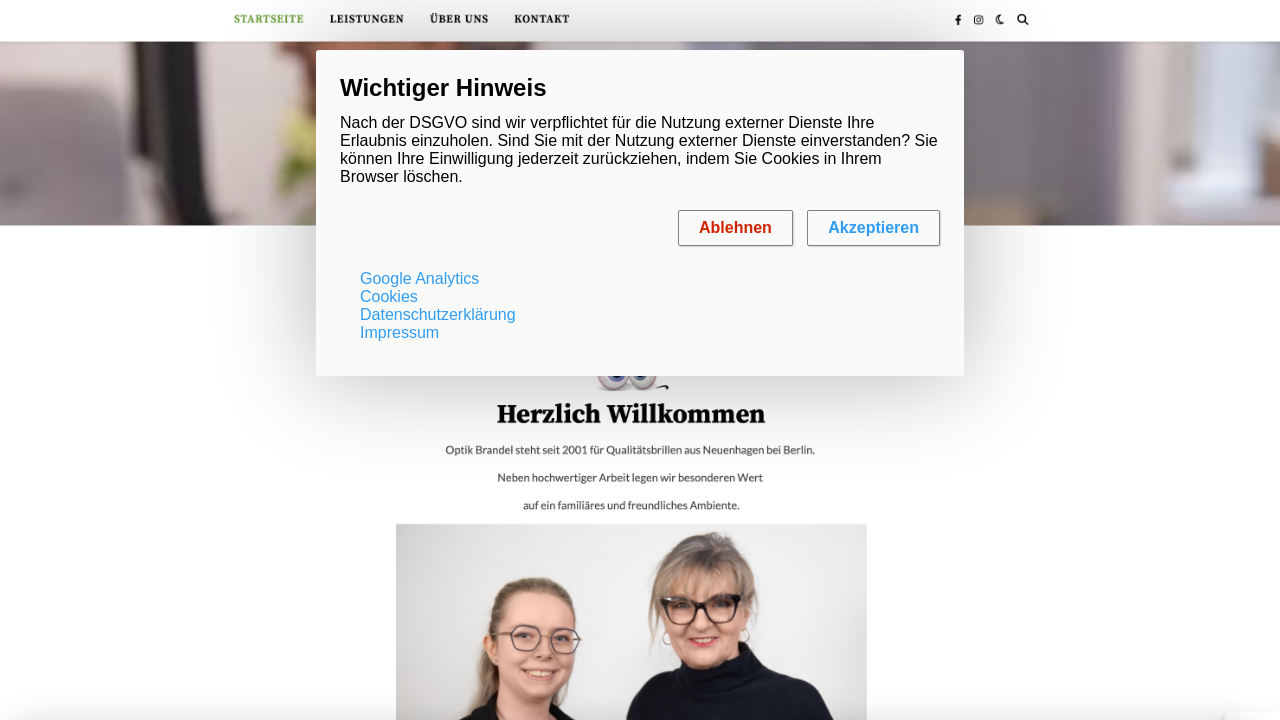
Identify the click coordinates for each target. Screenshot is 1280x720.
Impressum (399, 332)
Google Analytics (419, 278)
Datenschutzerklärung (438, 314)
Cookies (389, 296)
